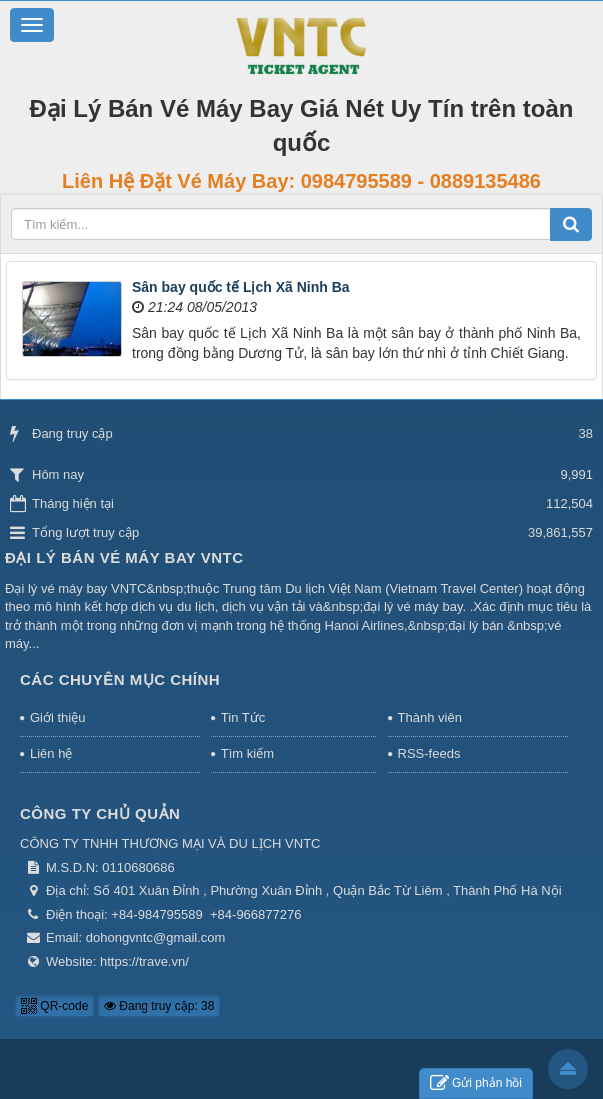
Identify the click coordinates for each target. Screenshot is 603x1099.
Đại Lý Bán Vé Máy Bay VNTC (124, 557)
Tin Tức (243, 717)
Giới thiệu (57, 717)
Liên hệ (51, 753)
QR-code (54, 1006)
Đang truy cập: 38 (159, 1006)
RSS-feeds (429, 753)
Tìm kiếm (247, 753)
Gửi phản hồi (476, 1083)
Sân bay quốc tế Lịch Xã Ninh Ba (241, 287)
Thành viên (430, 717)
